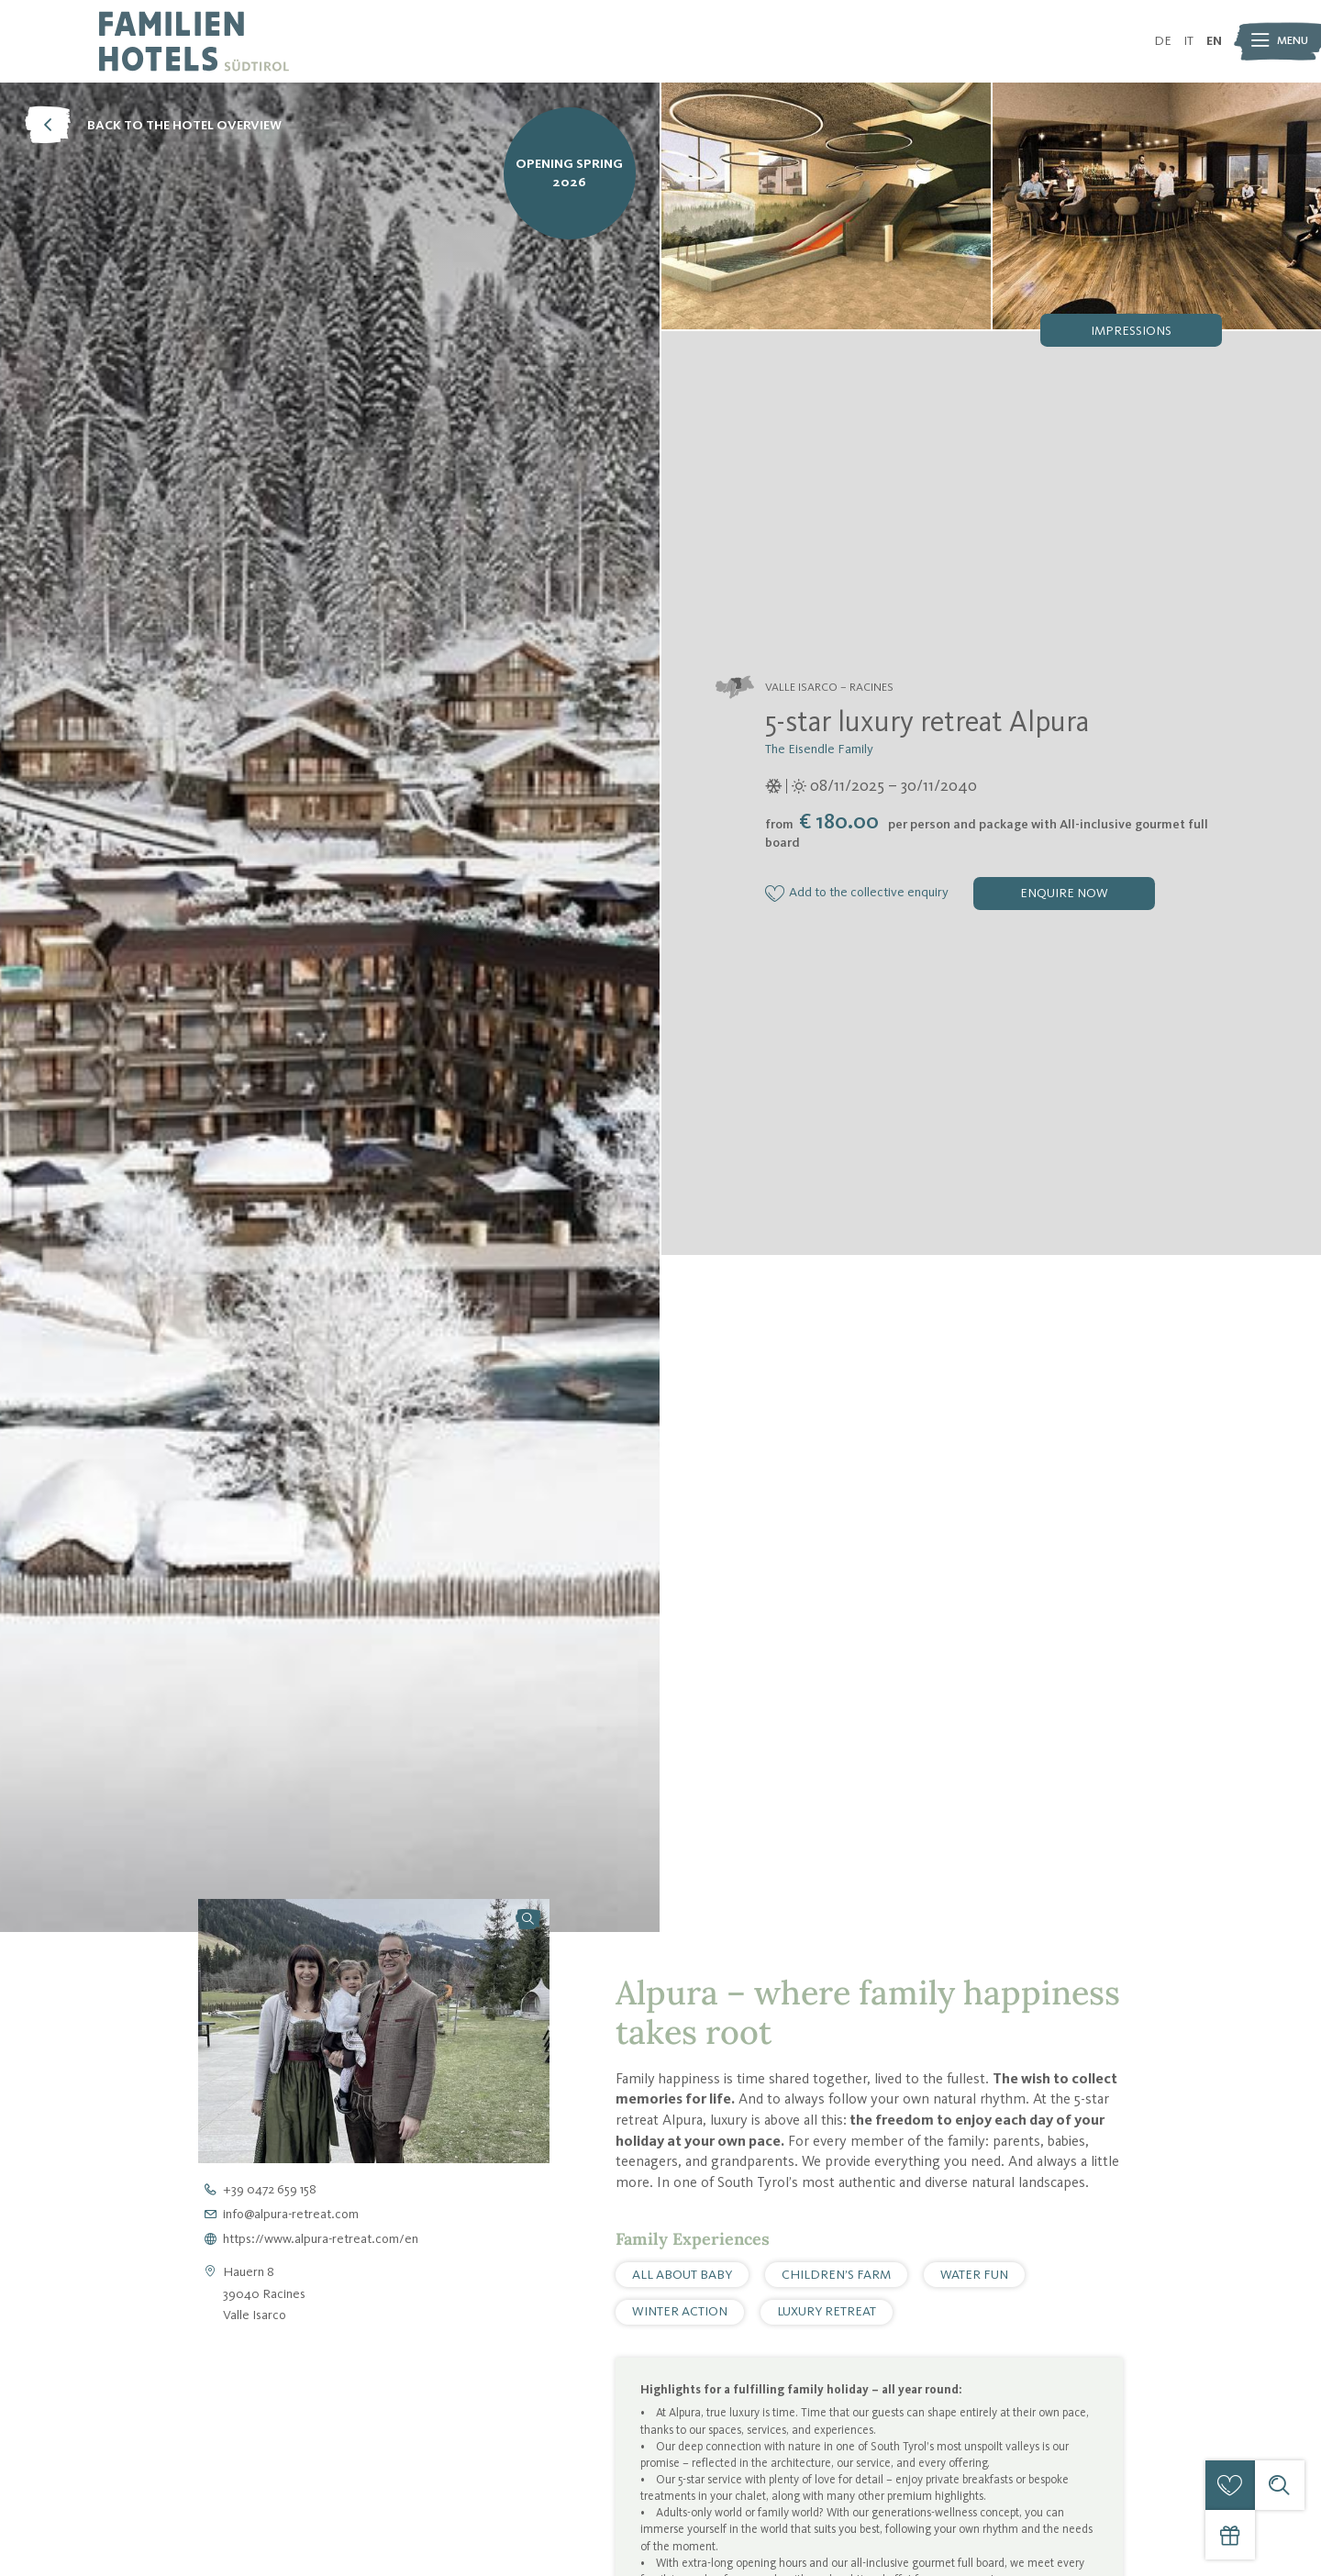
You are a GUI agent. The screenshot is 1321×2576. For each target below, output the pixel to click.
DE (1162, 41)
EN (1214, 41)
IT (1188, 41)
